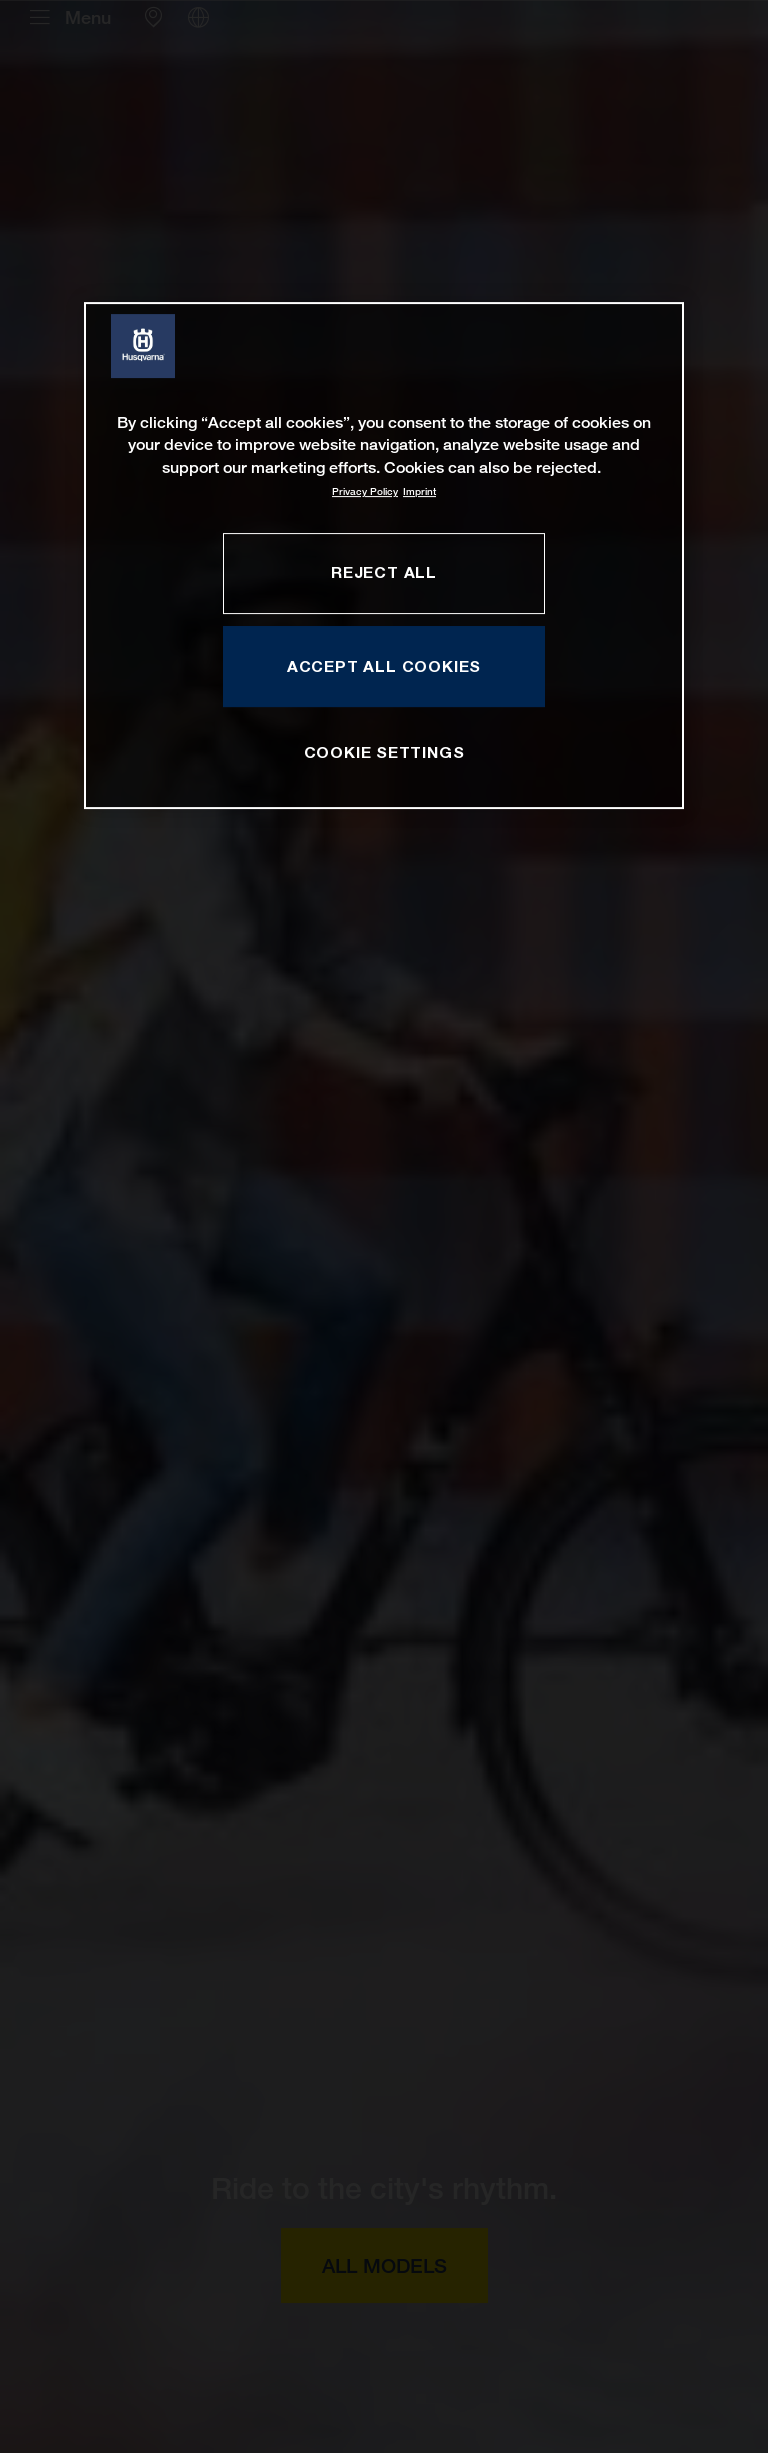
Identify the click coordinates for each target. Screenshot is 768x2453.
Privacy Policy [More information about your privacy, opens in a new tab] (365, 491)
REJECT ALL (384, 572)
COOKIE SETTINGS (384, 752)
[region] (384, 555)
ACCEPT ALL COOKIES (384, 666)
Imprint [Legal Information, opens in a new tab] (419, 491)
